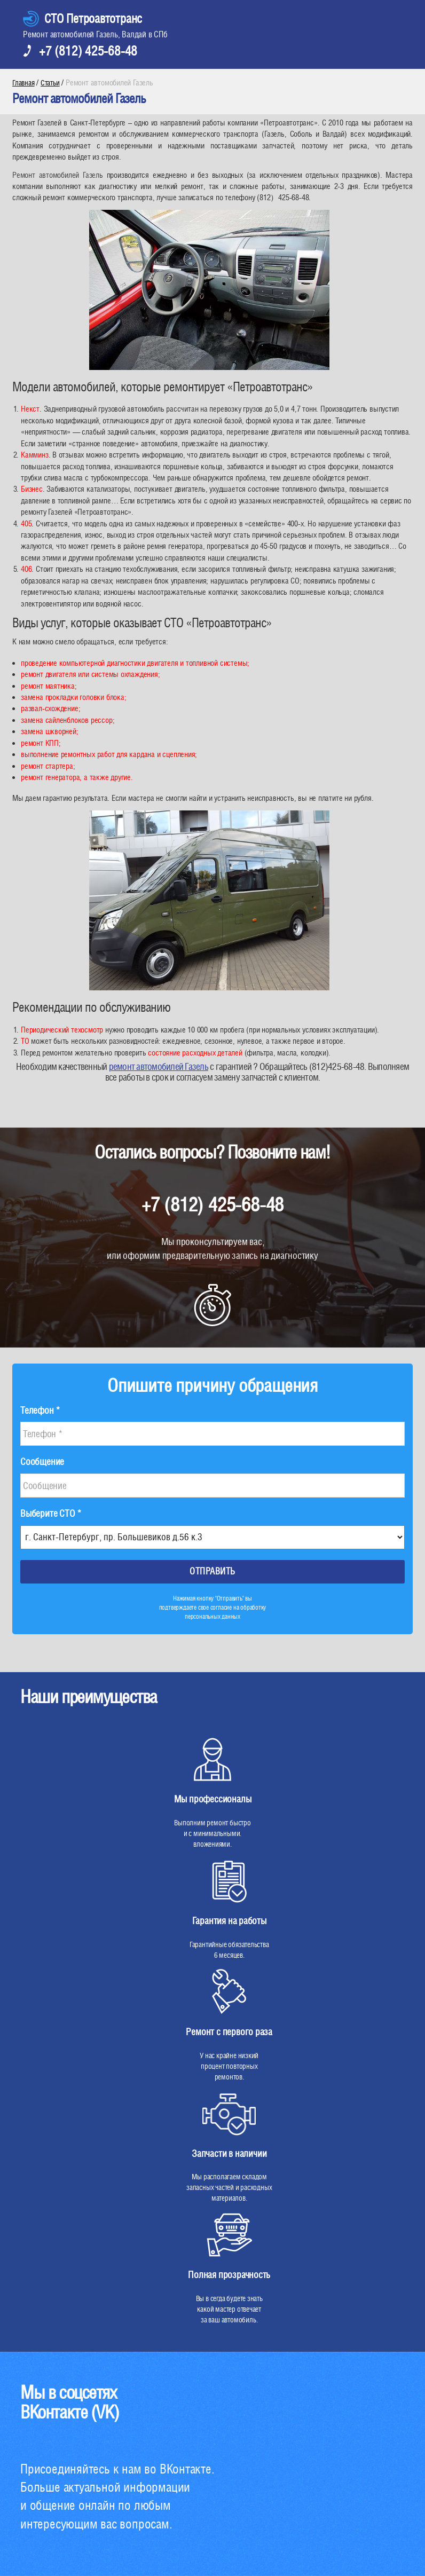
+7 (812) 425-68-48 (88, 50)
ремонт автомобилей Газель (158, 1066)
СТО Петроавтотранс (93, 18)
